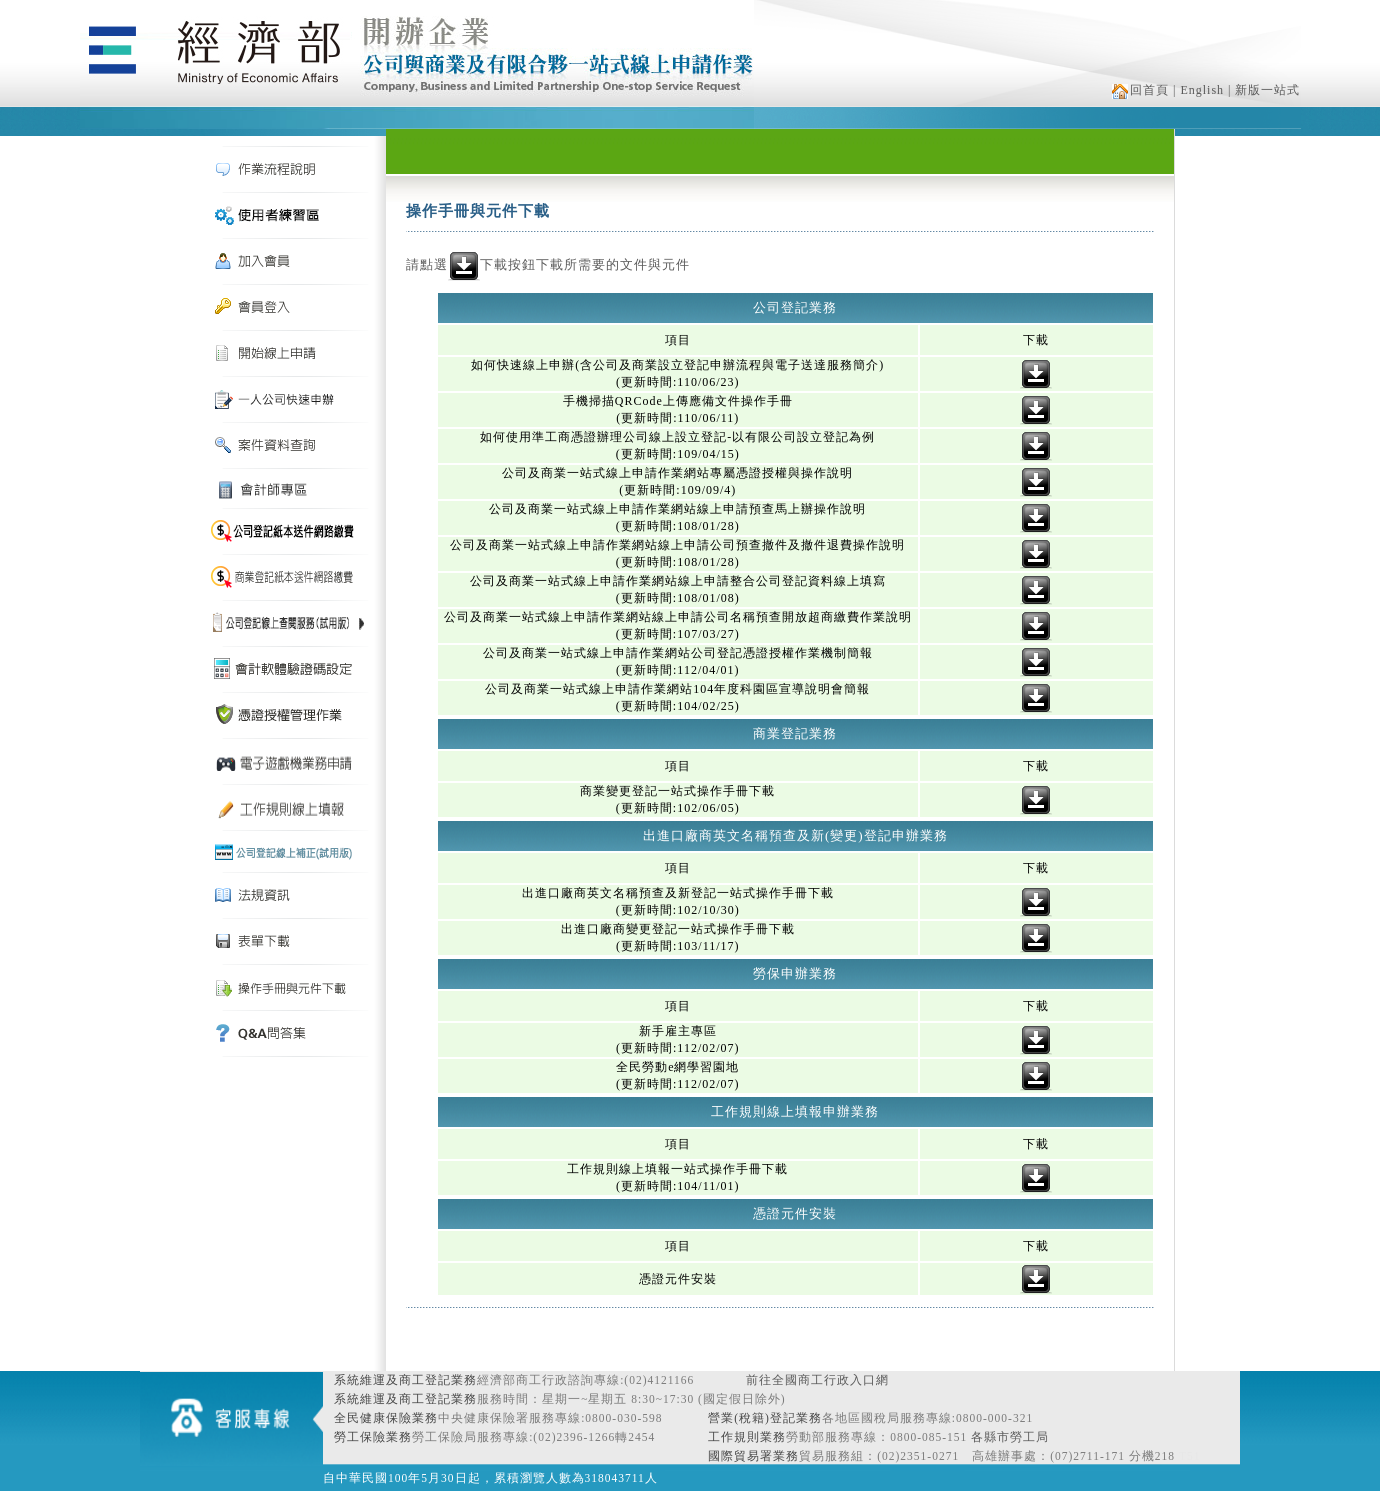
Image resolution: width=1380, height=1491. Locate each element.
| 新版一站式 (1264, 90)
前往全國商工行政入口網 (817, 1380)
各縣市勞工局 (1010, 1437)
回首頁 (1140, 90)
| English (1198, 90)
